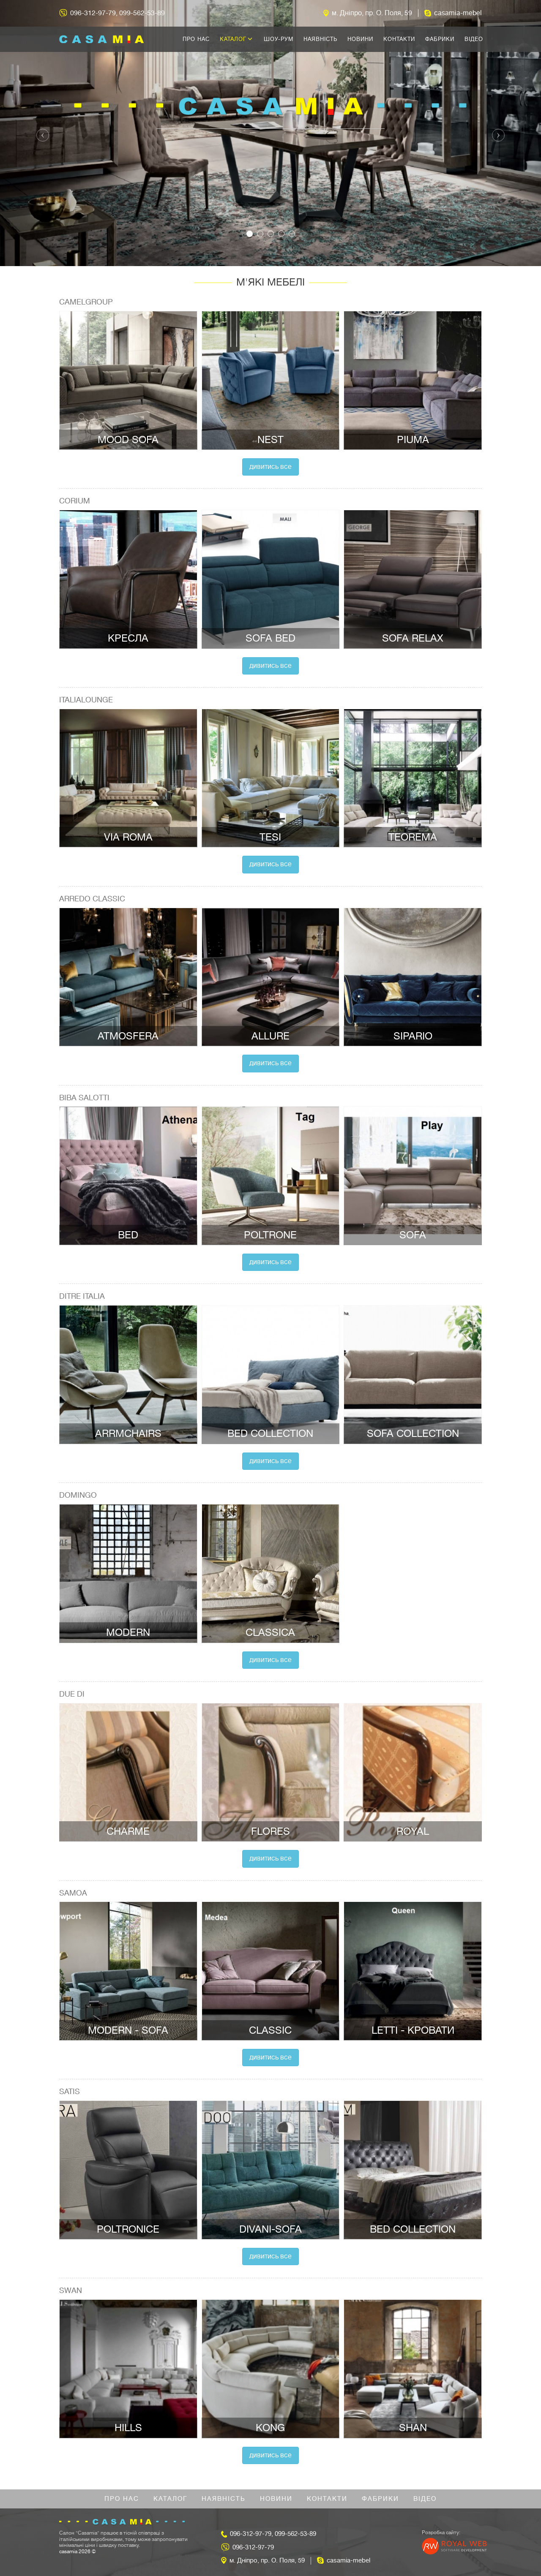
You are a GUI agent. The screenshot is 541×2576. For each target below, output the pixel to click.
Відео (473, 39)
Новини (360, 39)
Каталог (236, 39)
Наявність (320, 39)
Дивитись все (270, 467)
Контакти (399, 39)
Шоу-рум (278, 39)
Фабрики (439, 39)
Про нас (196, 39)
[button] (40, 133)
